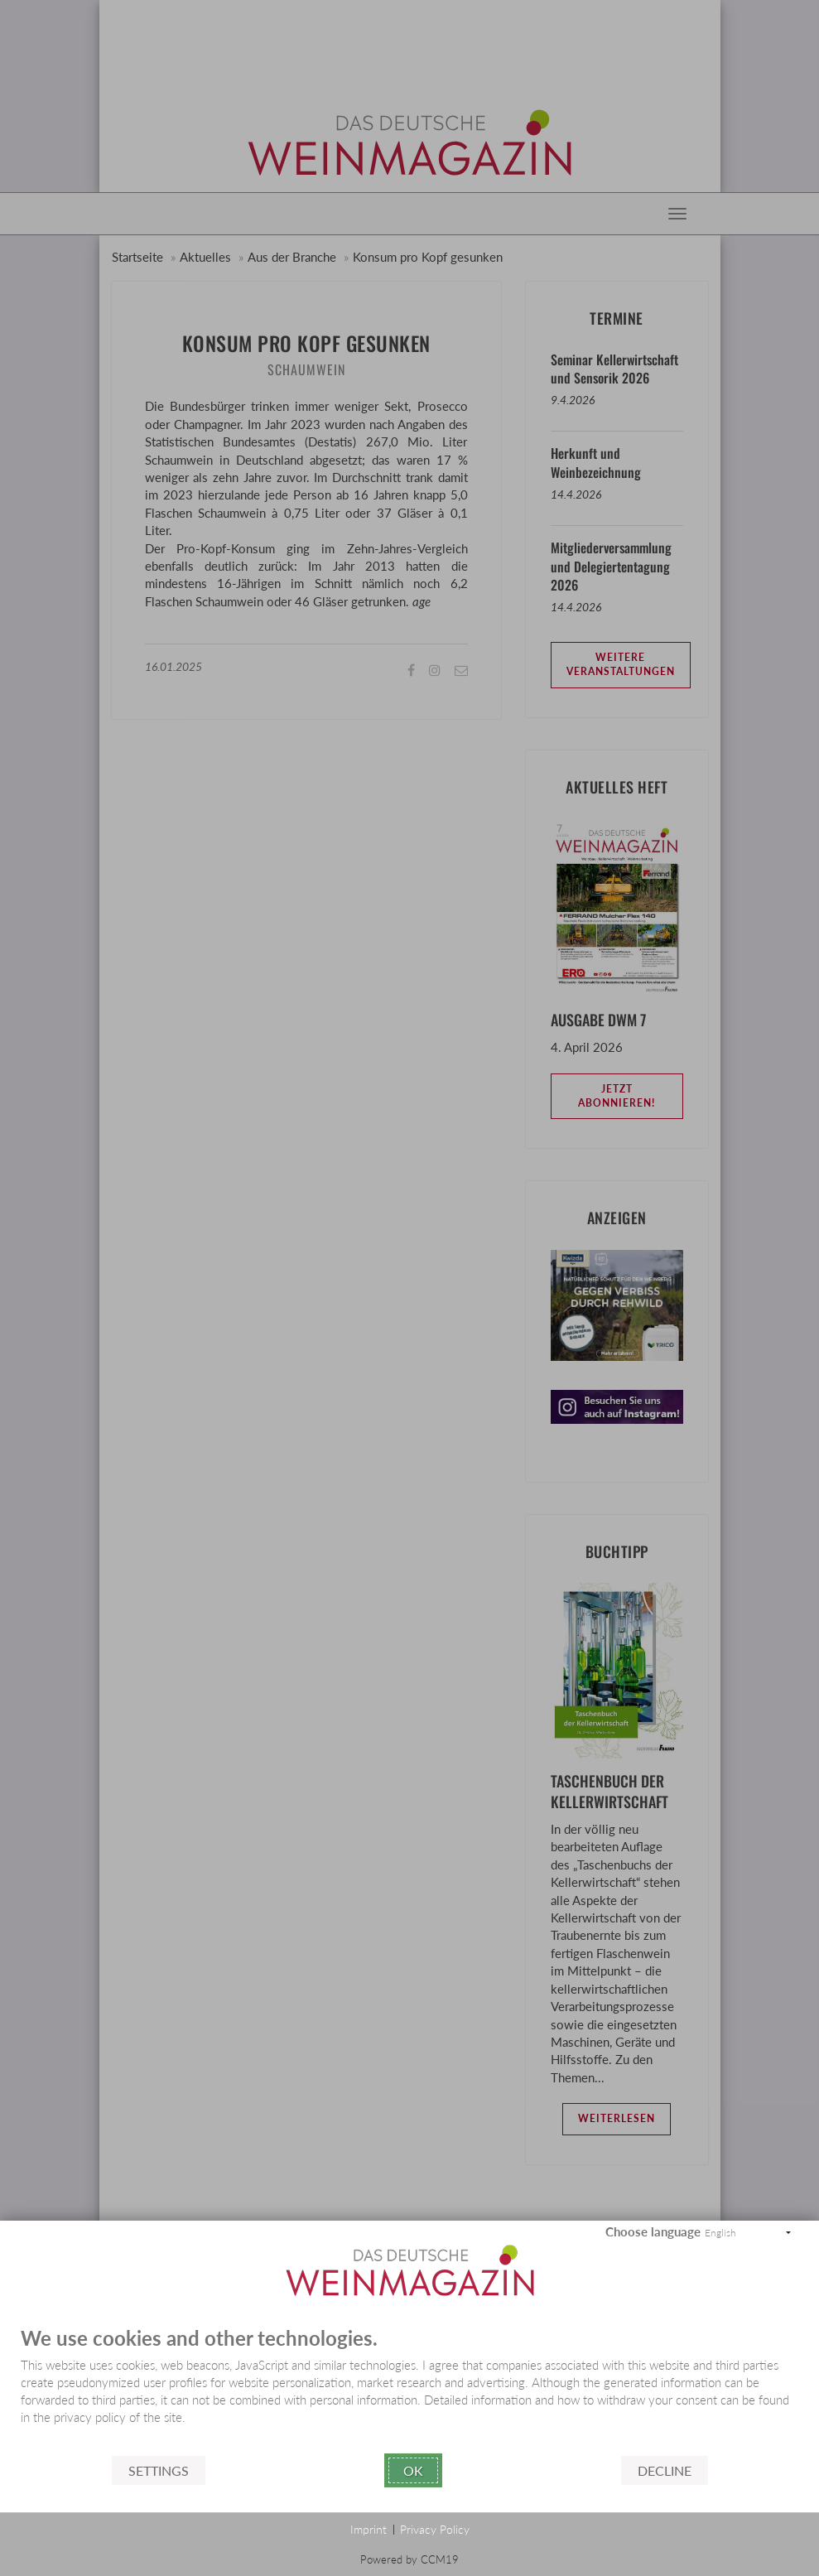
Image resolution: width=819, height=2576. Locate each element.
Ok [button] (413, 2470)
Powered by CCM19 (409, 2559)
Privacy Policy (435, 2529)
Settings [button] (158, 2470)
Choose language (653, 2231)
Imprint (368, 2529)
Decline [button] (664, 2470)
